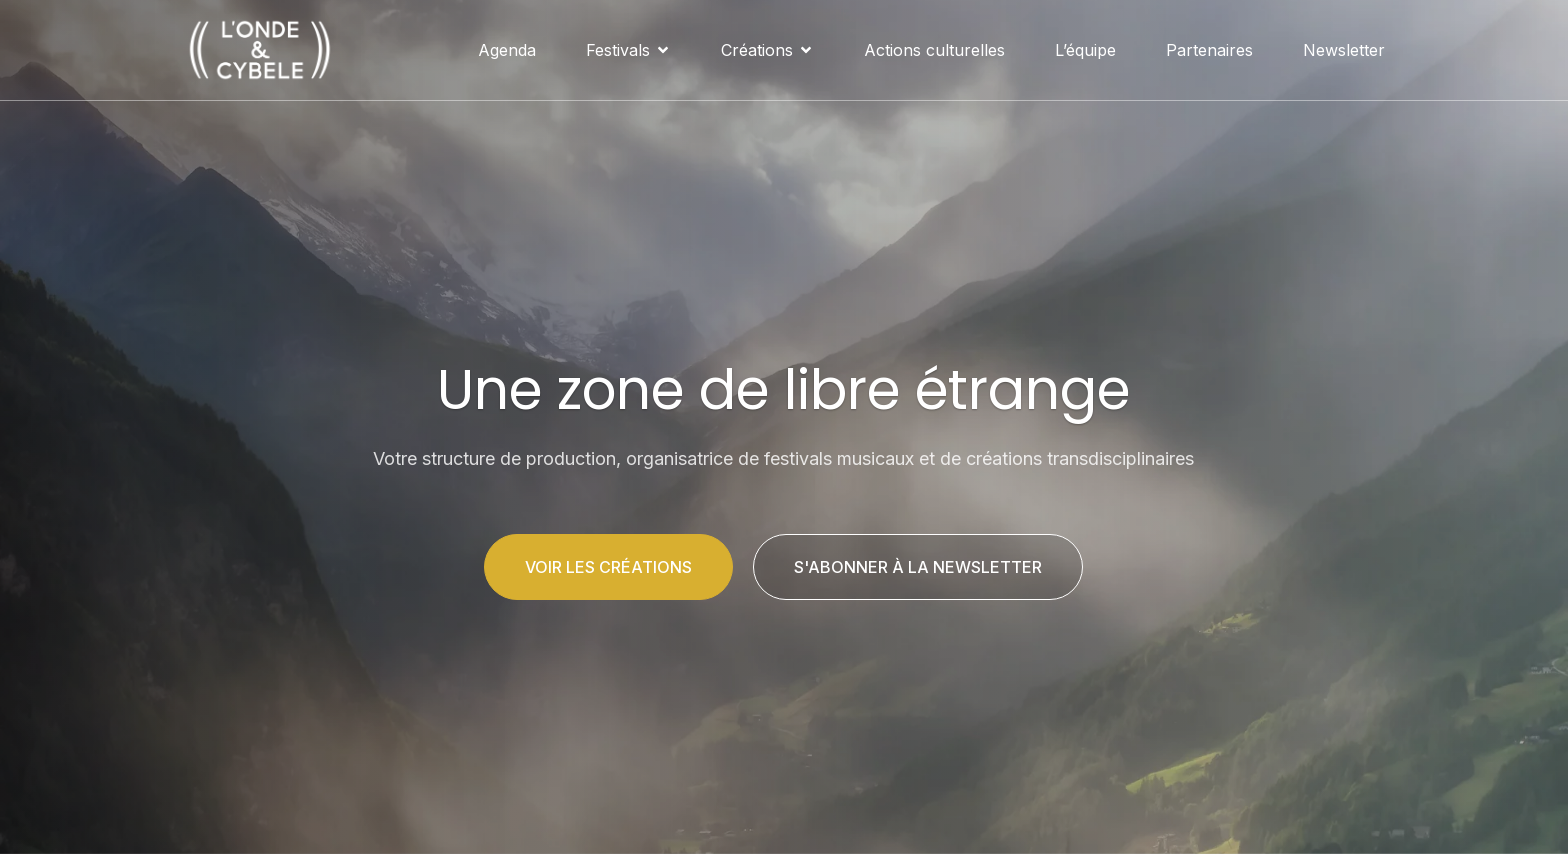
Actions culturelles (934, 50)
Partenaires (1209, 50)
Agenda (507, 50)
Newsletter (1344, 50)
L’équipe (1085, 50)
